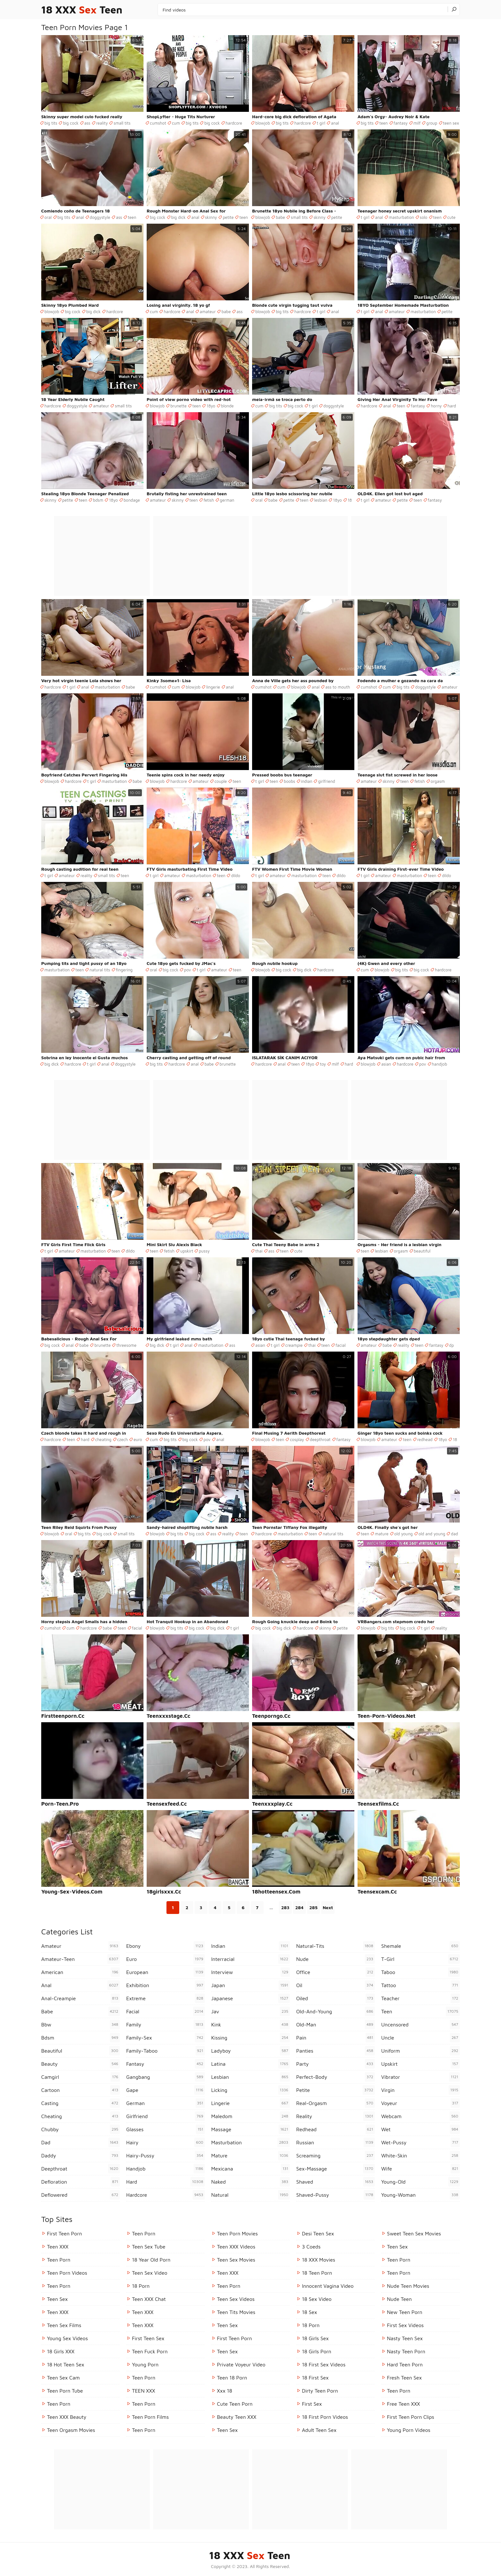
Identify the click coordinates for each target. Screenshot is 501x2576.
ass (87, 123)
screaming (335, 2155)
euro (138, 1439)
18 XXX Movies (318, 2260)
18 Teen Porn (317, 2273)
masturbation (401, 217)
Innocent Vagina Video (328, 2286)
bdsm (98, 500)
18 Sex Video (317, 2299)
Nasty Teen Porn (406, 2351)
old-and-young (335, 2011)
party (335, 2064)
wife (420, 2168)
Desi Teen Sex (318, 2233)
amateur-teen (80, 1959)
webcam (420, 2116)
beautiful (422, 1250)
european (165, 1972)
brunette (178, 405)
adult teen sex (319, 2430)
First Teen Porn (64, 2233)
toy (323, 1064)
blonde (227, 405)
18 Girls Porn (316, 2351)
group (431, 123)
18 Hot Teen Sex (65, 2364)
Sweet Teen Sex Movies (414, 2233)
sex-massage (335, 2168)
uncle (420, 2037)
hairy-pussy (165, 2155)
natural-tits (335, 1946)
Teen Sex (57, 2299)
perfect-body (335, 2077)
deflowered (80, 2195)
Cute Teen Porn (234, 2404)
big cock (71, 123)
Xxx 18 (224, 2391)
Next (328, 1907)
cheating (103, 1439)
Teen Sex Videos (236, 2299)
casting (80, 2103)
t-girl (420, 1959)
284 (299, 1907)
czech (122, 1439)
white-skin (420, 2155)
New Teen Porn (404, 2312)
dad (454, 1533)
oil (335, 1985)
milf (417, 123)
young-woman (420, 2195)
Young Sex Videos (67, 2338)
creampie (294, 1345)
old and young (432, 1533)
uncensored (420, 2024)
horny (436, 405)
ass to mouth (337, 687)
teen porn (58, 2286)
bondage (132, 500)
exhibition (165, 1985)
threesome (126, 1345)
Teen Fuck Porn (150, 2351)
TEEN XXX (143, 2391)
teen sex (451, 123)
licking (250, 2090)
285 (313, 1907)
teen (383, 123)
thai (259, 1250)
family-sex (165, 2037)
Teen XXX (57, 2246)
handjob (439, 1064)
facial (340, 1345)
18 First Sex (315, 2377)
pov (187, 969)
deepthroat (320, 1439)
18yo (210, 405)
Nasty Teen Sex (405, 2338)
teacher (420, 1998)
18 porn (141, 2286)
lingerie (213, 687)
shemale (420, 1946)
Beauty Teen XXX (236, 2417)
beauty (80, 2064)
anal (335, 123)
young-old (420, 2182)
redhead (425, 1439)
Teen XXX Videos (236, 2246)
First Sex (312, 2404)
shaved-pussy (335, 2195)
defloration (80, 2182)
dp (451, 1345)
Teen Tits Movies (236, 2312)
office (335, 1972)
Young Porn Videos (408, 2430)
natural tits (99, 969)
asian (386, 1064)
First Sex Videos (405, 2325)
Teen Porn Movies (237, 2233)
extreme (165, 1998)
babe (280, 217)
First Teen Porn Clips (410, 2417)
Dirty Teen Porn (320, 2391)
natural (250, 2195)
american (80, 1972)
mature (381, 1533)
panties (335, 2050)
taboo (420, 1972)
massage (250, 2129)
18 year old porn (151, 2260)
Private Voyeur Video (241, 2364)
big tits (50, 123)
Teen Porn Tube (65, 2391)
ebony (165, 1946)
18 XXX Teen (81, 10)
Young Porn (145, 2364)
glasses (165, 2129)
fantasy (401, 123)
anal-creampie (80, 1998)
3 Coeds (311, 2246)
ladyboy (250, 2050)
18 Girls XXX (60, 2351)
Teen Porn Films (150, 2417)
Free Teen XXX (403, 2404)
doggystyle (100, 217)
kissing (250, 2037)
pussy (204, 1250)
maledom (250, 2116)
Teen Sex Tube (149, 2246)
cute (451, 217)
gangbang (165, 2077)
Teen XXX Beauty (66, 2417)
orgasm (438, 781)
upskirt (186, 1250)
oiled (335, 1998)
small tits (121, 123)
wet (420, 2129)
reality (102, 123)
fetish (209, 500)
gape (165, 2090)
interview (250, 1972)
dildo (235, 875)
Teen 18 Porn (232, 2377)
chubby (80, 2129)
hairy (165, 2142)
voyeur (420, 2103)
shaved (335, 2182)
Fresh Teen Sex (404, 2377)
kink (250, 2024)
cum (176, 123)
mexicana (250, 2168)
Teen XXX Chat (149, 2299)
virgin (420, 2090)
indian (306, 781)
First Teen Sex (148, 2338)
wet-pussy (420, 2142)
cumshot (158, 123)
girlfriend (326, 781)
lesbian (320, 500)
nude (335, 1959)
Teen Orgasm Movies (71, 2430)
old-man (335, 2024)
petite (228, 217)
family (165, 2024)
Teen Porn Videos (67, 2273)
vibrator (420, 2077)
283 (285, 1907)
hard (452, 405)
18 (350, 500)
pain (335, 2037)
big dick (178, 217)
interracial (250, 1959)
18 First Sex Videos (323, 2364)
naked (250, 2182)
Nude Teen (399, 2299)
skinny (211, 217)
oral (48, 217)
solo (424, 217)
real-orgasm (335, 2103)
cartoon (80, 2090)
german (227, 500)
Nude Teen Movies (408, 2286)
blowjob (262, 123)
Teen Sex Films (64, 2325)
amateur (208, 311)
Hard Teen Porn (405, 2364)
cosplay (297, 1439)
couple (220, 781)
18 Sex (309, 2312)
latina (250, 2064)
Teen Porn (58, 2260)
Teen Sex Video (149, 2273)
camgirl (80, 2077)
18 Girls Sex (315, 2338)
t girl (321, 123)
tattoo (420, 1985)
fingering (124, 969)
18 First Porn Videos (325, 2417)
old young (403, 1533)
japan (250, 1985)
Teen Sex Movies (236, 2260)
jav (250, 2011)
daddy (80, 2155)
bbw (80, 2024)
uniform (420, 2050)
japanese (250, 1998)
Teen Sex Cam (63, 2377)
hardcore (234, 123)
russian (335, 2142)
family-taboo (165, 2050)
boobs (289, 781)
